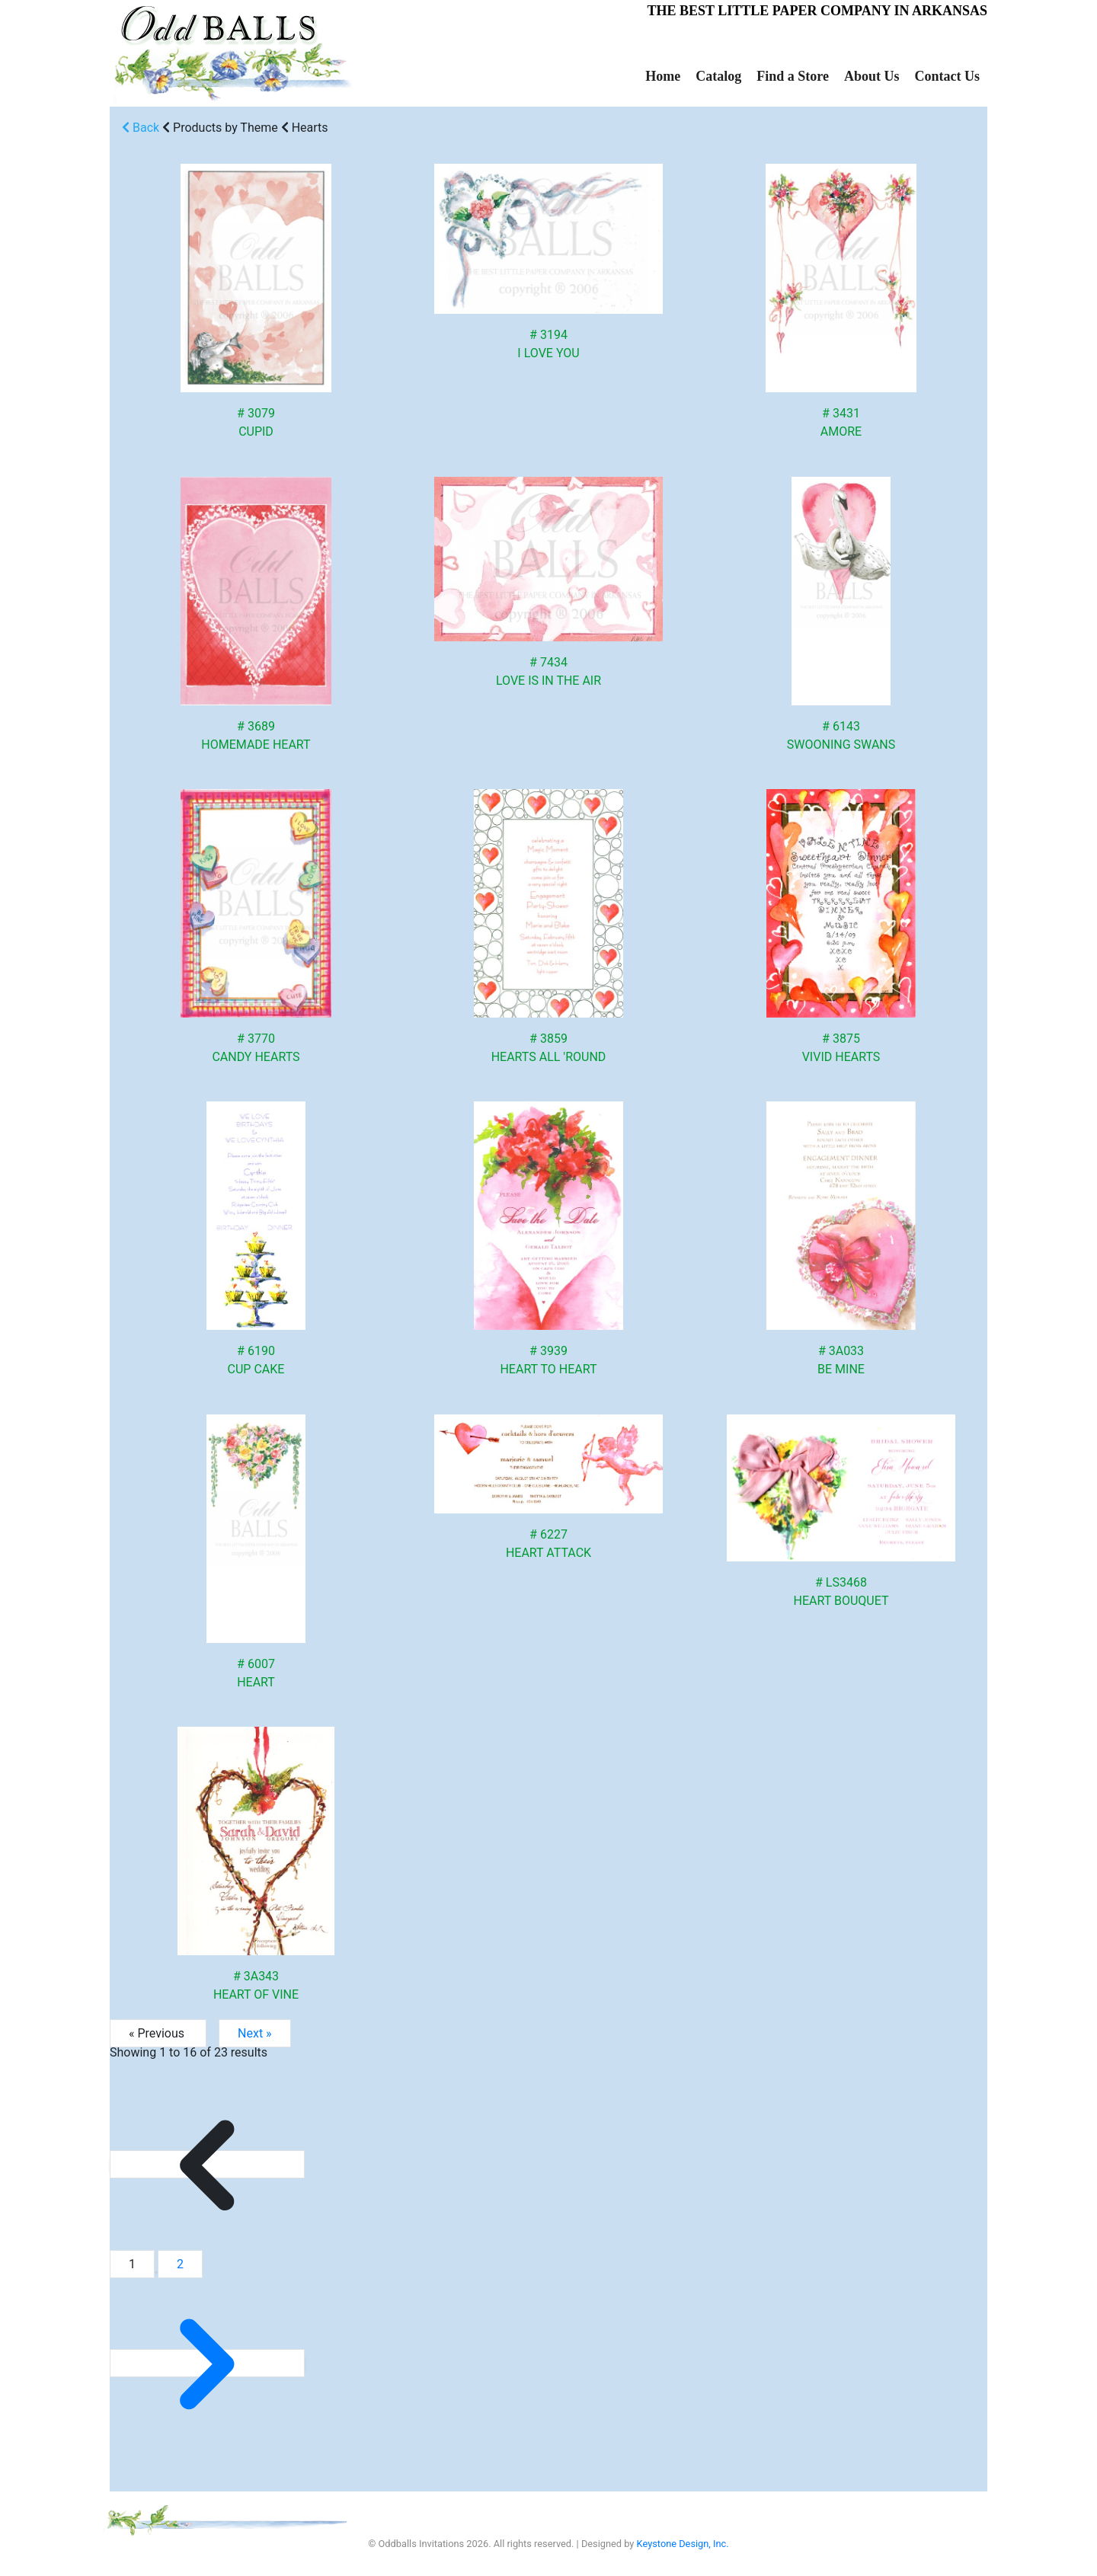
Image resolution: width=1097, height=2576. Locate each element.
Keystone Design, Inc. (683, 2543)
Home (662, 76)
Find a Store (792, 76)
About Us (872, 76)
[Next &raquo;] (207, 2363)
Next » (255, 2033)
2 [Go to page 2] (180, 2264)
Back (140, 127)
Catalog (718, 76)
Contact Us (947, 76)
